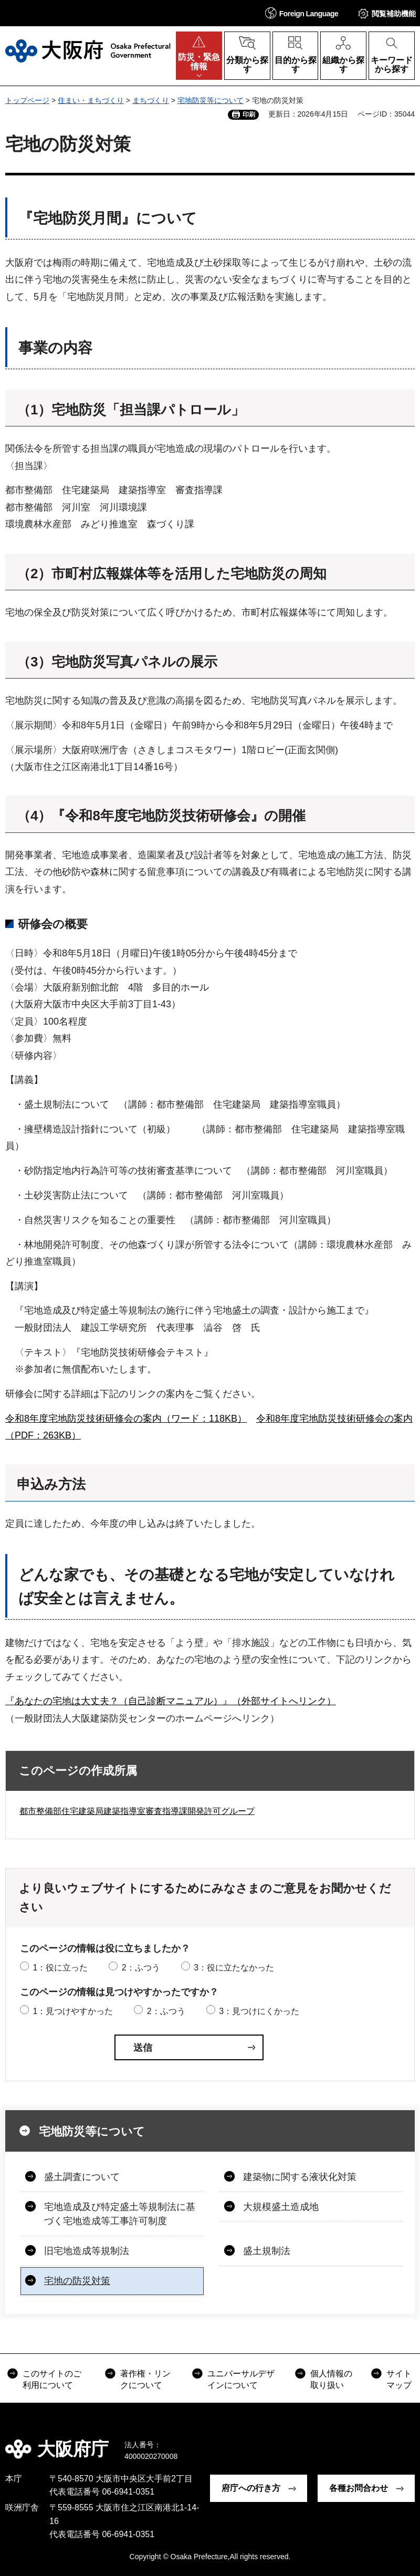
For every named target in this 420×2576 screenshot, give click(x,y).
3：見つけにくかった (259, 2011)
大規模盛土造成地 (281, 2207)
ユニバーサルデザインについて (241, 2379)
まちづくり (150, 100)
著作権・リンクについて (145, 2379)
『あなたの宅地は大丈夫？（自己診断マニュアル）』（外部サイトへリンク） (170, 1701)
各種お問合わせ (358, 2488)
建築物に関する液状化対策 (299, 2177)
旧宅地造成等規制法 (86, 2251)
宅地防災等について (210, 100)
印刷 (249, 114)
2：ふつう (141, 1967)
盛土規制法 (266, 2251)
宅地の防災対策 (77, 2281)
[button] (302, 13)
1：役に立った (60, 1967)
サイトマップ (399, 2379)
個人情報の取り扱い (331, 2379)
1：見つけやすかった (73, 2011)
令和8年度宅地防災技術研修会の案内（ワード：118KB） (126, 1418)
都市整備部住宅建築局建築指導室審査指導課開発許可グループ (137, 1811)
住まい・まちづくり (91, 100)
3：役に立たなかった (234, 1967)
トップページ (27, 100)
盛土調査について (82, 2177)
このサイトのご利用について (52, 2379)
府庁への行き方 (251, 2488)
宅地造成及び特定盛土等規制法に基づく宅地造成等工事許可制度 (119, 2214)
